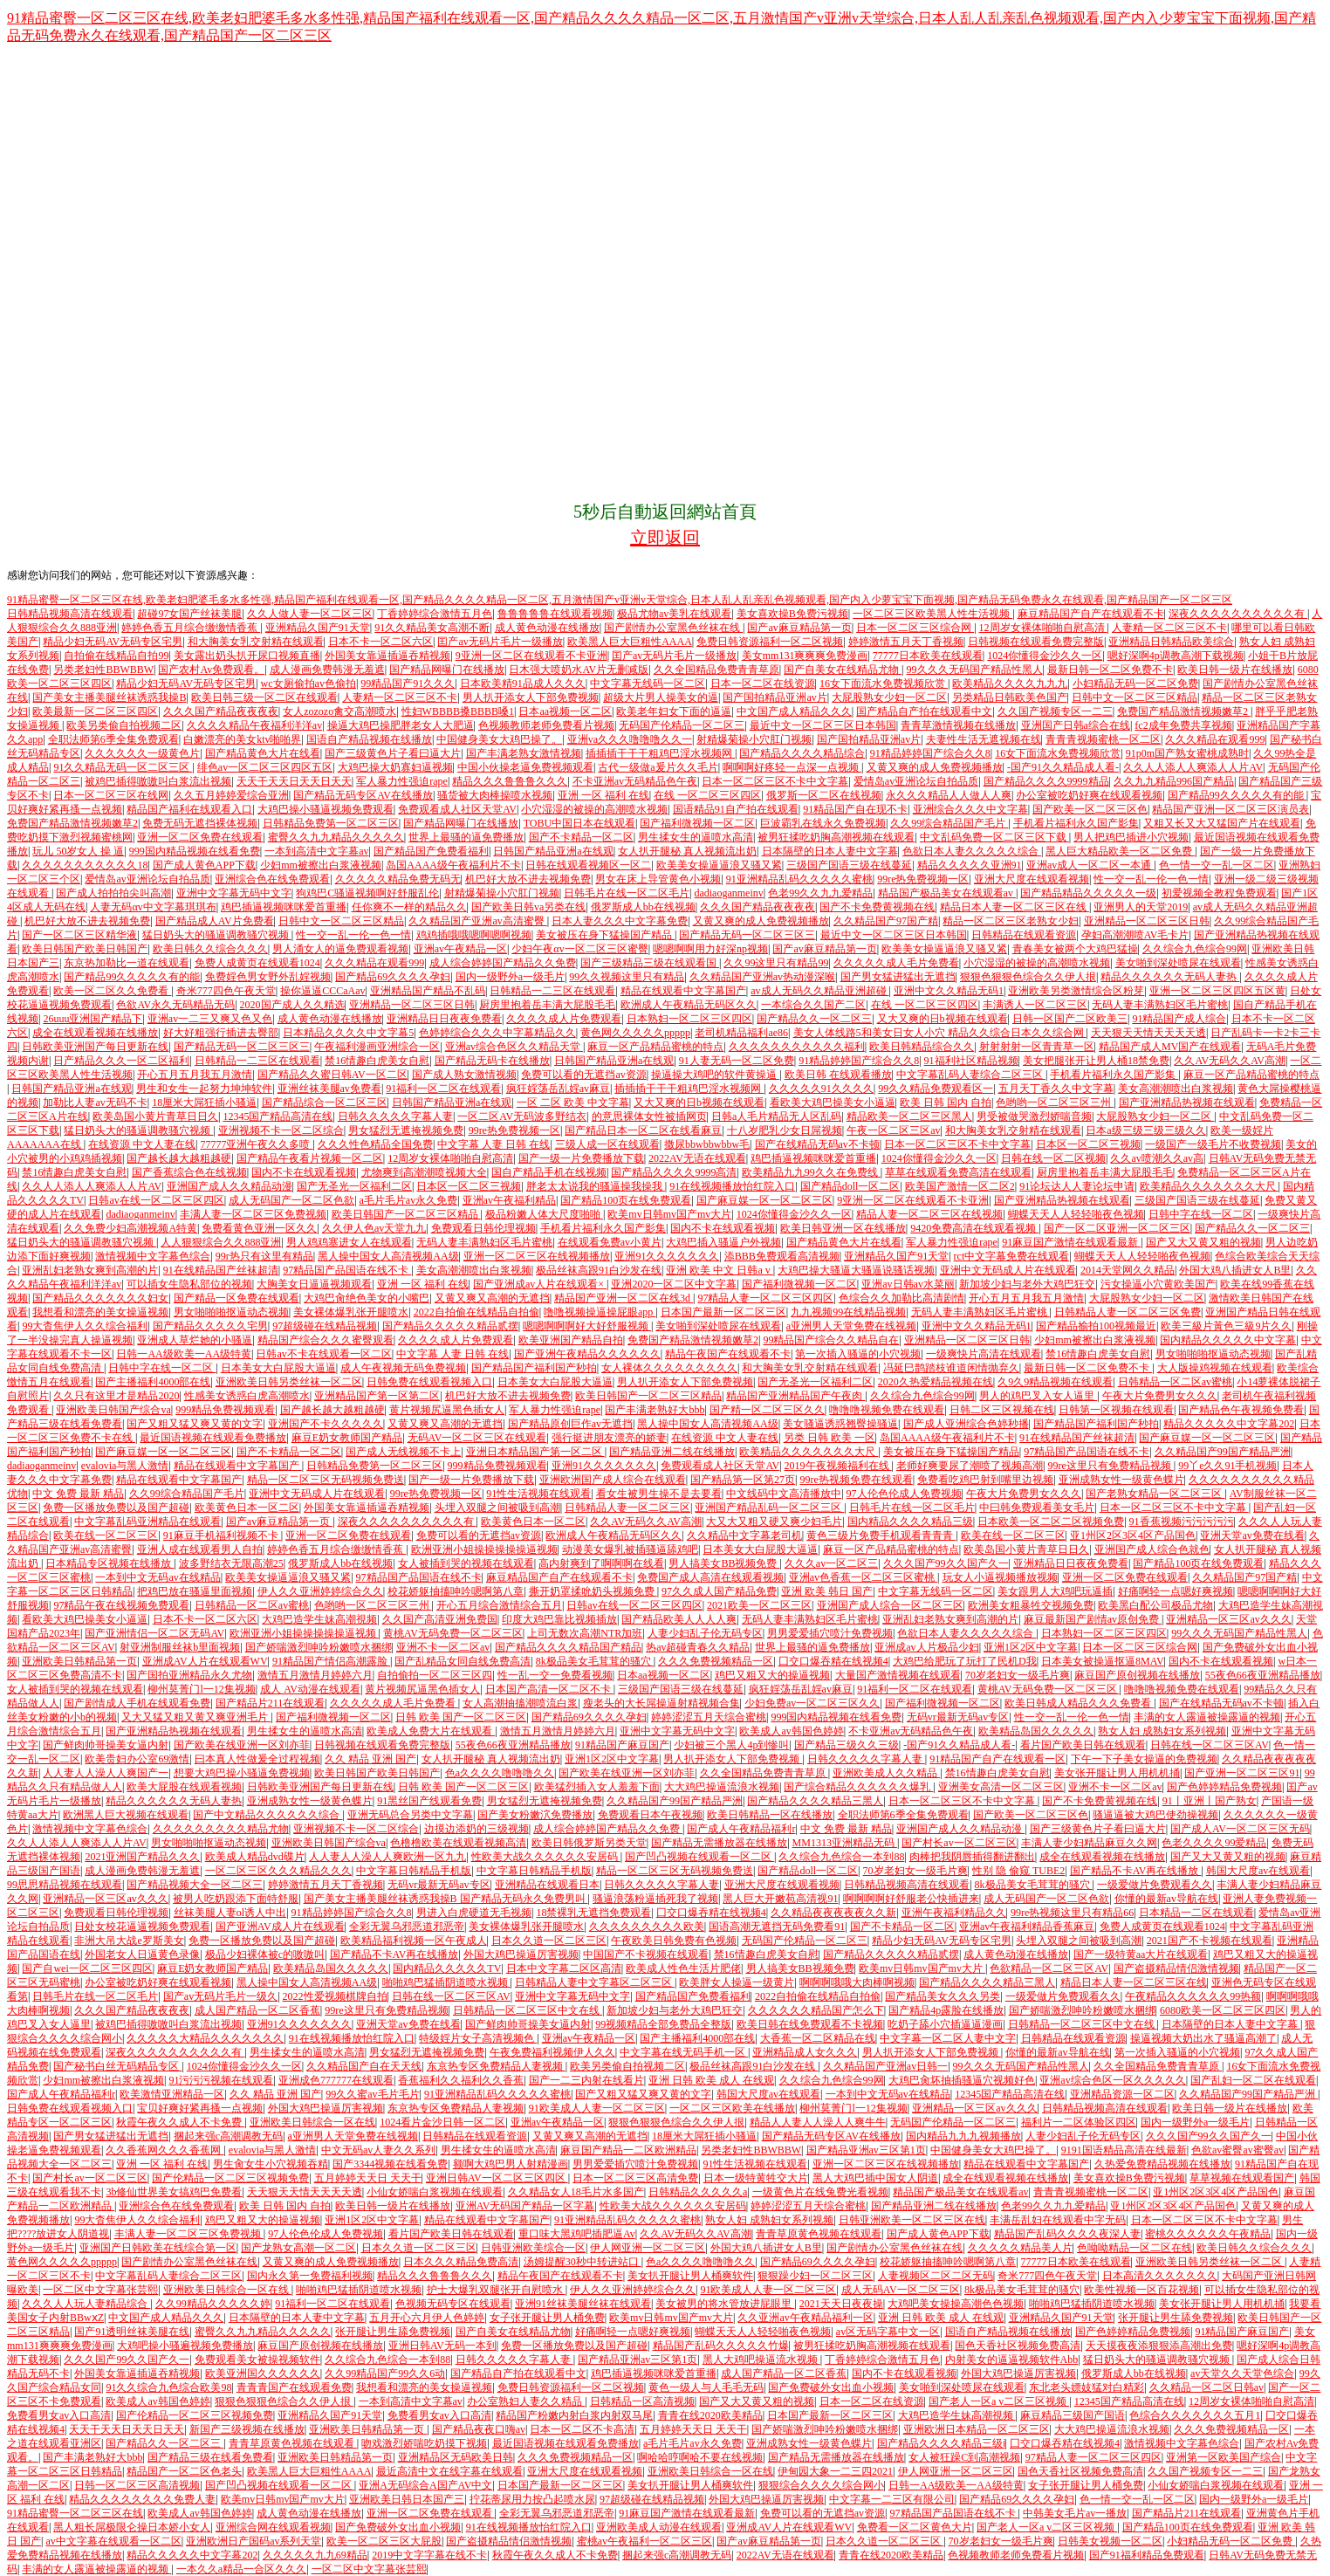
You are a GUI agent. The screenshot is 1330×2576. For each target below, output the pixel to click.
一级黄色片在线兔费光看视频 (820, 2192)
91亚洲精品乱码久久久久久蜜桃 (799, 879)
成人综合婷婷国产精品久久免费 (502, 963)
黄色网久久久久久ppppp (635, 1033)
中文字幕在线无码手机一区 (684, 2052)
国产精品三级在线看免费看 (210, 2457)
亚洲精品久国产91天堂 (317, 628)
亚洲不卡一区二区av (443, 1647)
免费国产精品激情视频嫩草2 (1184, 711)
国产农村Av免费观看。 (211, 669)
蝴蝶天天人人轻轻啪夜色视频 (1076, 1214)
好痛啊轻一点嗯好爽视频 (1175, 1591)
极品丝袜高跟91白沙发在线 (599, 1270)
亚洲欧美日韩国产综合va (113, 1410)
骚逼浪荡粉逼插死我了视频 (655, 1899)
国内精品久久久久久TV (447, 1968)
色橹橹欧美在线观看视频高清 (458, 1843)
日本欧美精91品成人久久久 (523, 683)
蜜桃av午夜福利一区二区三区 (644, 2541)
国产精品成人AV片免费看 (214, 921)
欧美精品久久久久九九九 (1009, 683)
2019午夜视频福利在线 (838, 1466)
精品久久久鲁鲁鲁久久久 (509, 781)
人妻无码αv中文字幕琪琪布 (153, 907)
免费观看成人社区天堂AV (457, 809)
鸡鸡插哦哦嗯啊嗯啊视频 (473, 935)
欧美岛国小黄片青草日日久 (155, 1116)
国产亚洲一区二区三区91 (1241, 1773)
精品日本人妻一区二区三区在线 (1014, 907)
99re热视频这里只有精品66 (1072, 1912)
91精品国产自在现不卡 (855, 809)
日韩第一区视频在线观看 (1116, 1410)
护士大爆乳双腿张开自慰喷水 (496, 2290)
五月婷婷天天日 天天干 (368, 2178)
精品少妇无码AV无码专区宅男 (112, 641)
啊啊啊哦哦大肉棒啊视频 (857, 1982)
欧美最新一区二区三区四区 (95, 711)
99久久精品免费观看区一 (935, 1088)
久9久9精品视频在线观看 (1055, 1382)
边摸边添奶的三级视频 (476, 1829)
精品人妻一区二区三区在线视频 (929, 1214)
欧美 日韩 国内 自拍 (945, 1102)
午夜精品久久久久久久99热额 (1193, 1996)
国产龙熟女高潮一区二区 (298, 2248)
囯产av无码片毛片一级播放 (499, 641)
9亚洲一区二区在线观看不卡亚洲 (531, 655)
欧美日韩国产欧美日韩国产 (84, 949)
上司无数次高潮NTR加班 (584, 1633)
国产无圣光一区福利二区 (354, 1186)
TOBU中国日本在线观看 (579, 823)
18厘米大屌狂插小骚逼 (204, 1102)
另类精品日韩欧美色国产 (1009, 697)
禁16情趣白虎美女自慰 (377, 1060)
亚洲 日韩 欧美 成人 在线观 (711, 2080)
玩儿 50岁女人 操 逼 (78, 851)
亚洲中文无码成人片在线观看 (1008, 1270)
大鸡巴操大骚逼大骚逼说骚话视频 (856, 1270)
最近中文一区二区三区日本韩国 (823, 725)
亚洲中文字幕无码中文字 (233, 893)
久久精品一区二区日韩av (1206, 2387)
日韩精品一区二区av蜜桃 (1175, 1382)
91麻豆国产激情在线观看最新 (1071, 1242)
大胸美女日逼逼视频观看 (314, 1284)
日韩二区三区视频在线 (1002, 1410)
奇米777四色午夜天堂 (226, 991)
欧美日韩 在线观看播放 (838, 1074)
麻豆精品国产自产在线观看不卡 (1091, 614)
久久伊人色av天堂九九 (374, 1228)
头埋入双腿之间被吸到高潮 (497, 1507)
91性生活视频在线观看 (538, 1493)
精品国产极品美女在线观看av (947, 893)
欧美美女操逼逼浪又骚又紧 (719, 865)
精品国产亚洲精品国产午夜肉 (795, 1396)
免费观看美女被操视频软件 (257, 2359)
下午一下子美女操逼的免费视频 (1144, 1759)
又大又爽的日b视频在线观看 (942, 1019)
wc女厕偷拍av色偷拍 (308, 683)
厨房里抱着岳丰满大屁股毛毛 (547, 1005)
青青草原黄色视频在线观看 (818, 2234)
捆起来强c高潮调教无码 (228, 2136)
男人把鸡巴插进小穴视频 (1131, 837)
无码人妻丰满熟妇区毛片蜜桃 (1160, 1005)
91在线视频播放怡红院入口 (732, 1186)
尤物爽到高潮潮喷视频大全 (424, 1172)
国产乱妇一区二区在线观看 (1253, 2080)
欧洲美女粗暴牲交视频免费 (1030, 1605)
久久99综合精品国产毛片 (949, 823)
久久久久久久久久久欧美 (646, 1926)
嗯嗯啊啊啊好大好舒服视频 (587, 1326)
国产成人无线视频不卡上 (403, 1452)
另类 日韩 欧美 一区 (829, 1438)
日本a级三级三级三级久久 (1145, 1130)
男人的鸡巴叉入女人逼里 (1038, 1396)
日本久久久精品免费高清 (460, 2262)
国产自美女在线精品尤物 (843, 669)
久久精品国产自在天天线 (364, 2066)
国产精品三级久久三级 (846, 1745)
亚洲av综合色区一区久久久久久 (1112, 2080)
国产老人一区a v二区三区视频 (999, 2401)
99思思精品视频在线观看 (64, 1885)
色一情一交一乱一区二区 (1216, 865)
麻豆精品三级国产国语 (1072, 2415)
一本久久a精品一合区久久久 (241, 2569)
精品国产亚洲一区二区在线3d (623, 1298)
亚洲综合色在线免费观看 (272, 879)
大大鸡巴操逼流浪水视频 (721, 1787)
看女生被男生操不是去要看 (659, 1493)
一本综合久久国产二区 (813, 1005)
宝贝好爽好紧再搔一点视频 (200, 2108)
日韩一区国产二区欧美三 (1070, 1019)
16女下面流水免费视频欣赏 (883, 683)
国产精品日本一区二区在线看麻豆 (643, 1130)
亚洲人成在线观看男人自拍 (200, 1549)
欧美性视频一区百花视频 (1141, 2290)
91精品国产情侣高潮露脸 (331, 1661)
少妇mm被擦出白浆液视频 (320, 865)
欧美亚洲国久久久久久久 (262, 2373)
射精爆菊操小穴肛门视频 (754, 739)
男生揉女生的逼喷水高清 (695, 837)
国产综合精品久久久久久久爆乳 (858, 1787)
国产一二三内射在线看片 (586, 2080)
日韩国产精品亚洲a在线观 (553, 851)
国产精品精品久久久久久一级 (1088, 893)
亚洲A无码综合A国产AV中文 (425, 2485)
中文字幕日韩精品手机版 (413, 1871)
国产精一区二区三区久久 (767, 1410)
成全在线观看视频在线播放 (95, 1033)
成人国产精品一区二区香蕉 (257, 2010)
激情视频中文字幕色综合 (152, 1256)
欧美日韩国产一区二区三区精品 (406, 1214)
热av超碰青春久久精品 (698, 1647)
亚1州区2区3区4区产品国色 (1133, 1535)
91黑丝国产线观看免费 (429, 1801)
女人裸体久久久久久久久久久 (669, 1368)
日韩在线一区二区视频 (1053, 1158)
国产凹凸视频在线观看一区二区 (699, 1857)
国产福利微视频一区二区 (697, 823)
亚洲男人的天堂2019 (1140, 907)
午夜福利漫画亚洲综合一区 (377, 1047)
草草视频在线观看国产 (1241, 2178)
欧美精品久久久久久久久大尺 (1209, 1186)
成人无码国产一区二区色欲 (291, 1200)
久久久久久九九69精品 (315, 2555)
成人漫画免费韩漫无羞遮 (327, 669)
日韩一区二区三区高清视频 (137, 2485)
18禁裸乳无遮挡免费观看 (593, 1912)
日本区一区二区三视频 (1088, 1144)
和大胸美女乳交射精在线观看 (256, 641)
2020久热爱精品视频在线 (935, 1382)
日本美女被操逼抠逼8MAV (1102, 1661)
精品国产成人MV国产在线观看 (1170, 1047)
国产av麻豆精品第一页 (799, 628)
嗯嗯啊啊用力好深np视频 (710, 949)
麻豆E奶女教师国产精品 (346, 1438)
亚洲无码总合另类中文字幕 (410, 1815)
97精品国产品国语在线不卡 (347, 1270)
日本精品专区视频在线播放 (109, 1563)
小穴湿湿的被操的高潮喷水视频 (594, 809)
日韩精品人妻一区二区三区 (627, 1507)
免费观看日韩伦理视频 (483, 1228)
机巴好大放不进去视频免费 (528, 879)
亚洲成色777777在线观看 (336, 2080)
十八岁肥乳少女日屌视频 (784, 1130)
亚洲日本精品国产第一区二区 (535, 1452)
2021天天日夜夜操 (841, 2304)
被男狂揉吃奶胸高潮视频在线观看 (836, 837)
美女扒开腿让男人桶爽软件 (690, 2276)
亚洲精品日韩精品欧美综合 (1171, 641)
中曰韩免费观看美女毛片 (1036, 1507)
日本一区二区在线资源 (762, 683)
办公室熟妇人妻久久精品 (526, 2401)
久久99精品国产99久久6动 (385, 2373)
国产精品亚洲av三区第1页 (866, 2150)
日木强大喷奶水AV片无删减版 (578, 669)
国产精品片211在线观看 (271, 1703)
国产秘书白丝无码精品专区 (117, 2066)
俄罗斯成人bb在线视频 (643, 907)
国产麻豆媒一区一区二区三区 (764, 1200)
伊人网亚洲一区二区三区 (647, 2248)
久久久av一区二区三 (831, 1563)
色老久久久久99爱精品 (1214, 1843)
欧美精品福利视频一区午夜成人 (413, 1940)
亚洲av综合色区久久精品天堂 (514, 1047)
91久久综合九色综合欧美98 (168, 2387)
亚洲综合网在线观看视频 (273, 2527)
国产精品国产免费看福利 (431, 851)
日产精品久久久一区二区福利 (121, 1060)
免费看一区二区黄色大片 (914, 2527)
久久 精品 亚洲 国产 (370, 1759)
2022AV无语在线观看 (697, 1158)
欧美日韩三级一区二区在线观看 (264, 697)
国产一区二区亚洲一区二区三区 (1117, 1228)
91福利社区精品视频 (971, 1060)
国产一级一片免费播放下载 (581, 1158)
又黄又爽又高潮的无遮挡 (492, 1298)
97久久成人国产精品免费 (719, 1591)
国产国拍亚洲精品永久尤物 (189, 1675)
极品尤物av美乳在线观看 (674, 614)
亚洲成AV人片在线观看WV (205, 1661)
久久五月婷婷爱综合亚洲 (231, 795)
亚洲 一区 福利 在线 (603, 795)
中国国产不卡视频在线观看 (646, 1954)
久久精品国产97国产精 (885, 921)
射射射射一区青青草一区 (1036, 1047)
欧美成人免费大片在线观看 (431, 1731)
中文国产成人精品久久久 (794, 711)
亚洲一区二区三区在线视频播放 (536, 1256)
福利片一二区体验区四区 (1078, 2122)
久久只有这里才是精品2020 (116, 1396)
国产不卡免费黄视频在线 (877, 907)
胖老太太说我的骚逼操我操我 (595, 1186)
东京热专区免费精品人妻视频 (496, 2066)
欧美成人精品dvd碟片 (255, 1857)
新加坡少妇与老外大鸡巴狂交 (1027, 1284)
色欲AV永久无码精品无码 (175, 1005)
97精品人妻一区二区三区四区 (765, 1298)
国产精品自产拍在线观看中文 (924, 711)
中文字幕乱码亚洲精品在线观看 (147, 1521)
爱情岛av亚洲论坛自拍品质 (916, 781)
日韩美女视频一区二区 (1110, 2541)
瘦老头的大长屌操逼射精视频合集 (661, 1703)
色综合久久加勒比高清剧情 (901, 1298)
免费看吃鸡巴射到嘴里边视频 (985, 1479)
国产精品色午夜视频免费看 (1241, 1410)
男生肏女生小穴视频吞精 (270, 2164)
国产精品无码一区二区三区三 (747, 935)
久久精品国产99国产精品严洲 (1223, 1452)
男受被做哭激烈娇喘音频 (1034, 1116)
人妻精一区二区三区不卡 (1169, 628)
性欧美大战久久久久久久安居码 (545, 1857)
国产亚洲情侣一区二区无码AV (154, 1633)
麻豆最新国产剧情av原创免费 (1093, 1619)
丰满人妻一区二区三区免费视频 (253, 1214)
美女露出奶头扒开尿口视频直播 (247, 655)
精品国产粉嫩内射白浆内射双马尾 (574, 2415)
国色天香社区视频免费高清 (1017, 2345)
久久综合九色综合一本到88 (841, 1857)
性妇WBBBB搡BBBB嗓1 (457, 711)
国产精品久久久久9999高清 (674, 1172)
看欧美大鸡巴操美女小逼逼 (832, 1102)
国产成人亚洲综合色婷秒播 (966, 1424)
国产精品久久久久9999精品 (1046, 781)
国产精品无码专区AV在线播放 (363, 795)
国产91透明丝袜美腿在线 (131, 2331)
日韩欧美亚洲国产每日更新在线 (95, 1047)
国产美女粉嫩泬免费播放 (535, 1815)
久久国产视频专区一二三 (1055, 711)
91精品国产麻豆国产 (622, 1745)
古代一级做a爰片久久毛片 (657, 767)
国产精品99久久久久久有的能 (1237, 795)
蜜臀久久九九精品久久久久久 (336, 837)
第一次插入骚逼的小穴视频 (858, 1354)
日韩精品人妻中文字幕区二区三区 (595, 1982)
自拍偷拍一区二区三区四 (434, 1675)
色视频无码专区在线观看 (453, 2304)
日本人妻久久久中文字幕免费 (620, 921)
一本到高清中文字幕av (316, 851)
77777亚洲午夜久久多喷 (256, 1144)
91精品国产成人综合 (1179, 1019)
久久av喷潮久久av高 (1156, 1158)
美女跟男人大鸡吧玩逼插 (1055, 1591)
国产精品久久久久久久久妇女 (100, 1298)
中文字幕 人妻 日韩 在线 (493, 1144)
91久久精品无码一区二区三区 (122, 767)
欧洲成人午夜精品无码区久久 (688, 1005)
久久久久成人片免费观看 (563, 1019)
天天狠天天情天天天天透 (1148, 1033)
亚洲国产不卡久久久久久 (325, 1424)
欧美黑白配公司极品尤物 (1155, 1605)
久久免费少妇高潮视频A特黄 (130, 1228)
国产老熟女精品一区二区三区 (1155, 1493)
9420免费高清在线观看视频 (974, 1228)
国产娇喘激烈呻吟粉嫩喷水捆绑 (318, 1647)
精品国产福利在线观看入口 (189, 809)
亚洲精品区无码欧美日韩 (455, 2457)
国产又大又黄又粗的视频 (1203, 1242)
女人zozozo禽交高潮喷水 (339, 711)
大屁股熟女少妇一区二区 (889, 697)
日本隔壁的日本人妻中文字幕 (830, 851)
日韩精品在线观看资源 (1023, 935)
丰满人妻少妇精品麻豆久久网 (1089, 1843)
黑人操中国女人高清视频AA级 (388, 1256)
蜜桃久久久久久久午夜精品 (1208, 2234)
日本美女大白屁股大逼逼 (278, 1368)
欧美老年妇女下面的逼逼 (673, 711)
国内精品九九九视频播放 (963, 2136)
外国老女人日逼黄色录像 (142, 1954)
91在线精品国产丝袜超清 (220, 1270)
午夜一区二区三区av (893, 1130)
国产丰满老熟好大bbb (654, 1410)
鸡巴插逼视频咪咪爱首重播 (283, 907)
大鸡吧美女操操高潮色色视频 (956, 2304)
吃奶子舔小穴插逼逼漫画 (945, 2024)
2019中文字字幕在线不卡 (429, 2555)
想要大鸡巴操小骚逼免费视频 (242, 1773)
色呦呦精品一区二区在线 (1134, 2248)
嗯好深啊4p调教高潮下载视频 (1175, 655)
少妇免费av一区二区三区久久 (812, 1703)
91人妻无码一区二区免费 (736, 1060)
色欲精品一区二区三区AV (1049, 1968)
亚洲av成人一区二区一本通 (1090, 865)
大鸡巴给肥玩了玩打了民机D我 (965, 1661)
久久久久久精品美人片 (1020, 2248)
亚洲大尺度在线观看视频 (1031, 879)
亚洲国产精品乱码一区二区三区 (769, 1507)
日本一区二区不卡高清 (582, 2429)
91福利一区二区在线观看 (443, 1088)
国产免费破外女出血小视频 (831, 2387)
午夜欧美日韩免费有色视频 (674, 1940)
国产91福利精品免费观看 (1146, 2555)
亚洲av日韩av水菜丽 (908, 1284)
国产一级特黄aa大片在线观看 (1141, 1954)
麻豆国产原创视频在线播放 (1137, 1675)
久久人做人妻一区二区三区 (310, 614)
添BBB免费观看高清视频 (782, 1256)
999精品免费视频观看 (225, 1410)
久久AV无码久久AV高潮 (1229, 1060)
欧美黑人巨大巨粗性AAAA (629, 641)
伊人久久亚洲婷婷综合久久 (320, 1591)
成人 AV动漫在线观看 (310, 1689)
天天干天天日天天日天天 (294, 781)
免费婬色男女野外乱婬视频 (268, 977)
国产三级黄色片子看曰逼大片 (393, 753)
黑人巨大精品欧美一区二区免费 (1120, 851)
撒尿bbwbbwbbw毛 (707, 1144)
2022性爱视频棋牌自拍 (335, 1996)
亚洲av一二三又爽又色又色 (209, 1019)
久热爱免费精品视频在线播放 (1162, 2164)
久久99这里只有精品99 (775, 963)
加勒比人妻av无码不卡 (95, 1102)
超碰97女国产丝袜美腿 (189, 614)
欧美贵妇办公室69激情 (137, 1759)
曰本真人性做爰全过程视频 (257, 1759)
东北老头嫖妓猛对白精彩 (1086, 2387)
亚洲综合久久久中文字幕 (970, 809)
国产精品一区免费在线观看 (236, 1298)
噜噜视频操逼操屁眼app (599, 1312)
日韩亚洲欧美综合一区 (533, 2248)
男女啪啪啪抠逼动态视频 (231, 1312)
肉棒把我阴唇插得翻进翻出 (972, 1857)
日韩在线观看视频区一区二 (588, 865)
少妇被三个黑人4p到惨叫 (731, 1745)
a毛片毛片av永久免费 (409, 1200)
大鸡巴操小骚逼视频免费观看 (325, 809)
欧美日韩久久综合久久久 (210, 949)
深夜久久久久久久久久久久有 (1238, 614)
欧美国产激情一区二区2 (960, 1186)
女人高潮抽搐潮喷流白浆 (520, 1703)
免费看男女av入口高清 (59, 2415)
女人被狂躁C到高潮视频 (964, 2457)
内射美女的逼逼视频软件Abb (1012, 2359)
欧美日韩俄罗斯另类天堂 (589, 1843)
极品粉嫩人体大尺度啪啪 (544, 1214)
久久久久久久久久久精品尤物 (221, 1829)
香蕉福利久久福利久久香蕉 (461, 2080)
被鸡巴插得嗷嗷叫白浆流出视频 (158, 781)
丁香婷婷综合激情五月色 (434, 614)
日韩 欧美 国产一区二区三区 (460, 1717)
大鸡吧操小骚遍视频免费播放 (185, 2345)
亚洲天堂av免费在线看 (1252, 1535)
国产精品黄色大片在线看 (262, 753)
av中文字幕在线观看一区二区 (113, 2541)
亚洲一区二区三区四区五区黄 (1217, 991)
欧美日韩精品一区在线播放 (770, 1815)
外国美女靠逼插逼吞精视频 (387, 655)
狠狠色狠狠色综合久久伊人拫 (1028, 977)
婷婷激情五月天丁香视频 (905, 641)
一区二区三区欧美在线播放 (732, 2108)
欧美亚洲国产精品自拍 (570, 1340)
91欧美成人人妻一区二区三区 (597, 2108)
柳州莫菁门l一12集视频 (201, 1689)
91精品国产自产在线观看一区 (997, 1759)
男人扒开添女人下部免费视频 (531, 697)
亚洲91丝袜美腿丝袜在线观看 (583, 2304)
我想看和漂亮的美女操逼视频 (100, 1312)
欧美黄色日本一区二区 (247, 1507)
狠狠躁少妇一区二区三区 (815, 2276)
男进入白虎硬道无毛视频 (473, 1912)
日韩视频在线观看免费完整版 (1036, 641)
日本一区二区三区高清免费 (635, 2178)
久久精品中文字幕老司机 (744, 1535)
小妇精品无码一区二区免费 (1135, 683)
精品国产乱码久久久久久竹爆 (721, 2345)
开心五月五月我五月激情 (194, 1074)
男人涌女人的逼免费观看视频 (340, 949)
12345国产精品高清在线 (277, 1116)
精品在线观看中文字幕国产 (683, 991)
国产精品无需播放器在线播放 (719, 1843)
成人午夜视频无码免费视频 (403, 1368)
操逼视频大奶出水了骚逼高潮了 (1203, 2038)
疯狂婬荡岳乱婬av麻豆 (558, 1088)
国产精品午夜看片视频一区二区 (310, 1158)
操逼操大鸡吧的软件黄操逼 (715, 1074)
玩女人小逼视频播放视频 (1000, 1577)
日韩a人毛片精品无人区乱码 (776, 1116)
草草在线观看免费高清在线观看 (958, 1172)
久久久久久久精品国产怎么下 (816, 2010)
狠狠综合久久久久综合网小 (821, 2485)
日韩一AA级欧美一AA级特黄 (183, 1354)
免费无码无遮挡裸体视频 (199, 823)
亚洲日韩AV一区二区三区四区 (497, 2178)
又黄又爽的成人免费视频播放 (935, 767)
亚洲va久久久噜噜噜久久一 (629, 739)
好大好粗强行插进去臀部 (220, 1033)
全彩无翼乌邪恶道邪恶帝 (406, 1926)
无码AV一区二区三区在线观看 (477, 1438)
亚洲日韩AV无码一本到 (442, 2345)
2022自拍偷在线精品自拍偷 (476, 1312)
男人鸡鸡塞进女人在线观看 (349, 1242)
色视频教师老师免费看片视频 (546, 725)
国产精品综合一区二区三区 (324, 1102)
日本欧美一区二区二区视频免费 (1050, 1521)
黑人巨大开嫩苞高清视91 (780, 1899)
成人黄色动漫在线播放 (547, 628)
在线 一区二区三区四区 (707, 795)
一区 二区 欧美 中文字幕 (573, 1102)
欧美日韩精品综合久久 (921, 1047)
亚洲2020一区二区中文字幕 (674, 1284)
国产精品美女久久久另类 (942, 1996)
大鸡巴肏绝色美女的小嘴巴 (366, 1298)
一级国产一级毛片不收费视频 (1213, 1144)
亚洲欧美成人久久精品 (886, 1773)
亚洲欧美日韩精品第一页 (79, 1661)
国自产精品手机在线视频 (549, 1172)
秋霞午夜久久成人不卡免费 (180, 2122)
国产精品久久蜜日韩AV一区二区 (332, 1074)
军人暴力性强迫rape (402, 781)
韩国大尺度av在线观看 (1258, 1871)
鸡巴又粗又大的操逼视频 (772, 1675)
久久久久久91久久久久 (821, 1088)
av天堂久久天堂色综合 (1242, 2373)
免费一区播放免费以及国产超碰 (116, 1507)
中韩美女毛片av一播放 (1075, 2513)
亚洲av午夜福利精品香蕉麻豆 (1026, 1926)
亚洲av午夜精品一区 (460, 949)
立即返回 (665, 537)
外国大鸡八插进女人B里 (1235, 1270)
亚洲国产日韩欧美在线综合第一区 (158, 2248)
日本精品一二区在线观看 (1196, 1912)
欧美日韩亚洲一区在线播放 (843, 1228)
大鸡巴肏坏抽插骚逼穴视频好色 (961, 2080)
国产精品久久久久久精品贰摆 (450, 1326)
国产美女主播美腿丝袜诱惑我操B (109, 697)
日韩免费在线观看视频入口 (429, 1382)
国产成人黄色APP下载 (204, 865)
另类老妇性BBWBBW (103, 669)
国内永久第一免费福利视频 (310, 2276)
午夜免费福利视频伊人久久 (552, 2052)
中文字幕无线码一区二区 (647, 683)
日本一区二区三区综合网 (915, 628)
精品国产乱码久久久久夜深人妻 (1067, 2234)
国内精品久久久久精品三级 (910, 1521)
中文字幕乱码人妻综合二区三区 (970, 1074)
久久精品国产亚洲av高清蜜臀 (477, 921)
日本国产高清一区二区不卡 (549, 1689)
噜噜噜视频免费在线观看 (886, 1410)
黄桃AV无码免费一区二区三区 (453, 1633)
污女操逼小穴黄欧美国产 (1158, 1284)
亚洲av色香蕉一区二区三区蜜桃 (863, 1577)
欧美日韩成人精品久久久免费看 (1079, 1703)
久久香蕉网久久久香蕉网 (164, 2150)
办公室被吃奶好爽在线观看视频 (1089, 795)
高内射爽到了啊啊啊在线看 (601, 1563)
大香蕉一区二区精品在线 (817, 2038)
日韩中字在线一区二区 (1200, 1214)
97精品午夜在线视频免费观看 (121, 1605)
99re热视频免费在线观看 (855, 1479)
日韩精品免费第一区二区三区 (331, 823)
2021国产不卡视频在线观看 (1209, 1940)
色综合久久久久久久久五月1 (1194, 2415)
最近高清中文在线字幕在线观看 (449, 2471)
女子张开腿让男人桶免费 (547, 2318)
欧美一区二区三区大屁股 (384, 2541)
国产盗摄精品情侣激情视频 (1176, 1968)
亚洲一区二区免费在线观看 (200, 837)
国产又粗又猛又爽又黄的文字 (195, 1424)
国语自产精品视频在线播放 (369, 739)
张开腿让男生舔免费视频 (1175, 2318)
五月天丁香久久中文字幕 (1056, 1088)
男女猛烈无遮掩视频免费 (405, 1130)
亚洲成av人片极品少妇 (926, 1647)
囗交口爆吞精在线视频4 (833, 1661)
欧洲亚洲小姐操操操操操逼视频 (484, 1549)
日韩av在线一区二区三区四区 (155, 1200)
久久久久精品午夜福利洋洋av (254, 725)
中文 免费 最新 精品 (78, 1493)
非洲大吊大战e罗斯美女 (128, 1940)
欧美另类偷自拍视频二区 (124, 725)
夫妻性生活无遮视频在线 (983, 739)
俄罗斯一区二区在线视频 (823, 795)
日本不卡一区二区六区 (380, 641)
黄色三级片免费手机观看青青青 (881, 1535)
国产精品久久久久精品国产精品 (568, 1647)
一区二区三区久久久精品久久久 (278, 1871)
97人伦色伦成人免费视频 (904, 1493)
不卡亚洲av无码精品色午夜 (634, 781)
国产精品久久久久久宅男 (210, 1326)
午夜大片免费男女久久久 (1159, 1396)
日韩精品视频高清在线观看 (70, 614)
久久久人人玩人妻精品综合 (86, 2304)
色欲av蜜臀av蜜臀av (1237, 2150)
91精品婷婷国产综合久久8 (930, 753)
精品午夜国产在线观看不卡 (728, 1354)
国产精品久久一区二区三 (814, 1019)
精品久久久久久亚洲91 (969, 865)
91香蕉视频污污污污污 (1181, 1521)
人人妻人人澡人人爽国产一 (105, 1773)
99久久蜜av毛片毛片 (372, 2094)
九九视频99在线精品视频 (848, 1312)
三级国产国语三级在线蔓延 (849, 865)
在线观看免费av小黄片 (610, 1242)
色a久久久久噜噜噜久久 (499, 1773)
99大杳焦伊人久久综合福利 (84, 1326)
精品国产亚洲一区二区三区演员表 (1230, 809)
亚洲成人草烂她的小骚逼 (194, 1340)
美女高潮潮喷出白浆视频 (1175, 1088)
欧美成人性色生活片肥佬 (683, 1968)
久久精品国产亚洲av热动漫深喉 (762, 977)
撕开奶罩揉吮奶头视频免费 (593, 1591)
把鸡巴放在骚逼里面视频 (194, 1591)
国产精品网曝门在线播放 (446, 669)
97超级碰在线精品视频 (324, 1326)
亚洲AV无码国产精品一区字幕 (525, 2206)
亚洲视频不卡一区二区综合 (281, 1130)
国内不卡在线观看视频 (303, 1172)
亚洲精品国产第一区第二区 (377, 1396)
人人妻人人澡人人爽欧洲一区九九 (387, 1857)
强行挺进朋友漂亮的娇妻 (609, 1438)
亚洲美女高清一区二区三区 (1001, 1787)
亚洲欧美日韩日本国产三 (406, 2499)
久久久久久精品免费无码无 (398, 879)
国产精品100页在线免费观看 (625, 1200)
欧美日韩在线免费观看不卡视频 (810, 2024)
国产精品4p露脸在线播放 (946, 2010)
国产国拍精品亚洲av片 (774, 697)
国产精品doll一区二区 (850, 1186)
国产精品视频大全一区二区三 (195, 1885)
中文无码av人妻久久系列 (378, 2150)
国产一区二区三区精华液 (79, 935)
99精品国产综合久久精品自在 (831, 1340)
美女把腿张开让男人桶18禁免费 (1096, 1060)
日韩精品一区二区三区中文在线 (527, 2010)
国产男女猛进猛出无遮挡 (898, 977)
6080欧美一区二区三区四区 (1222, 2010)
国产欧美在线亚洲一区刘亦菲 (242, 1745)
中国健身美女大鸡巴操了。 (499, 739)
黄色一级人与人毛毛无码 (706, 2387)
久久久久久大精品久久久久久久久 (205, 2038)
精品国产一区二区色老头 (184, 2471)
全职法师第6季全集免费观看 (113, 739)
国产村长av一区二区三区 (959, 1843)
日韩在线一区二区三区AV (1209, 1745)
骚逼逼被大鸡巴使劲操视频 (1155, 1815)
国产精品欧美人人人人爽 (679, 1619)
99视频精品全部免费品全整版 (663, 2024)
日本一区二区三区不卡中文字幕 (775, 781)
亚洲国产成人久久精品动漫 (229, 1186)
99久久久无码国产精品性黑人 (975, 669)
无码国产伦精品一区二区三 (681, 725)
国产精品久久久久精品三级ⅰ (941, 2443)
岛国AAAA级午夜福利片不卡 (453, 865)
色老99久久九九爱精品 (820, 893)
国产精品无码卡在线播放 (492, 1060)
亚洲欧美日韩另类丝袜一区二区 (289, 1382)
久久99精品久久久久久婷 (213, 2304)
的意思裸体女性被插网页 (649, 1116)
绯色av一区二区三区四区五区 (264, 767)
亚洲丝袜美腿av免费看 (329, 1088)
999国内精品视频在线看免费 (194, 851)
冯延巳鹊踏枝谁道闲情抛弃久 (951, 1368)
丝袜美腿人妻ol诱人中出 (230, 1912)
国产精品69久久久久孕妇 (392, 977)
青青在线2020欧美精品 (710, 2415)
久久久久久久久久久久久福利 (797, 1047)
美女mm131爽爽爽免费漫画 (805, 655)
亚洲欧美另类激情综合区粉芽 (1076, 991)
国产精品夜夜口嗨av (478, 2429)
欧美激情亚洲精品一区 (172, 2094)
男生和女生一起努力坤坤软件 (204, 1088)
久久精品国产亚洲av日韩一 (885, 2066)
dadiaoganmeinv (728, 893)
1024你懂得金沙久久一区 (1044, 655)
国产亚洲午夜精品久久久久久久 (587, 1354)
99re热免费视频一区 (923, 879)
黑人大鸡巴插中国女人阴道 (875, 2178)
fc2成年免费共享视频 (1183, 725)
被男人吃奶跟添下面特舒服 (235, 1899)
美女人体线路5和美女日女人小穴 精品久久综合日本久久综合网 (940, 1033)
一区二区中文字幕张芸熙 (100, 2290)
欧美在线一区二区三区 (105, 1535)
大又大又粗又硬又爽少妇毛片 (774, 1521)
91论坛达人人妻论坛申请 (1077, 1186)
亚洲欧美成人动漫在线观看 (659, 2527)
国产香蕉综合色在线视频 (189, 1172)
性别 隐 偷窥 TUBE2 (1018, 1871)
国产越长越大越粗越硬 (179, 1158)
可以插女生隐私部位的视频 (189, 1284)
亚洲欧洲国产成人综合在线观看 (612, 1479)
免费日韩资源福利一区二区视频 (769, 641)
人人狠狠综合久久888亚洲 (221, 1242)
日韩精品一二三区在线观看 (552, 991)
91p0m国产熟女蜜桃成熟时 (1187, 753)
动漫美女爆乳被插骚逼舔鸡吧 (630, 1549)
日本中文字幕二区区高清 (563, 1968)
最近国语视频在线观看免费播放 (213, 1438)
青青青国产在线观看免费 (294, 2387)
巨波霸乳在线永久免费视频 (823, 823)
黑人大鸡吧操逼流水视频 (761, 2359)
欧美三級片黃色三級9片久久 (1226, 1326)
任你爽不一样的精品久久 (409, 907)
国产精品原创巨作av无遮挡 (570, 1424)
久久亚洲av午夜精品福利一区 (805, 2318)
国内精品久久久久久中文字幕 (1228, 1340)
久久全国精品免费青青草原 (716, 669)
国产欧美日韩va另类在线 (528, 907)
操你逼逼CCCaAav (322, 991)
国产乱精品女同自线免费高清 (462, 1661)
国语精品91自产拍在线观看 (736, 809)
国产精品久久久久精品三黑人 (815, 1801)
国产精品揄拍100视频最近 (1096, 1326)
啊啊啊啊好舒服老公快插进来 (911, 1899)
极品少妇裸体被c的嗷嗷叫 (265, 1954)
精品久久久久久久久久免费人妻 (142, 2499)
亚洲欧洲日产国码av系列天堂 (253, 2541)
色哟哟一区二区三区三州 (1055, 1102)
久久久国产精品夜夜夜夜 (220, 711)
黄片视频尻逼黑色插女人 (446, 1410)
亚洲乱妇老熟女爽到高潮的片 (90, 1270)
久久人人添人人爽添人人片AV (1193, 767)
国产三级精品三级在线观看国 (649, 963)
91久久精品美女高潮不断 (432, 628)
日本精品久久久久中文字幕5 (348, 1033)
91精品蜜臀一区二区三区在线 (75, 2513)
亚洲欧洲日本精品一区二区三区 (976, 2429)
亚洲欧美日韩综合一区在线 (312, 2122)
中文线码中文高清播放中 (783, 1493)
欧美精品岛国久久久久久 (1035, 1731)
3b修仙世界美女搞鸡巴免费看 (174, 2192)
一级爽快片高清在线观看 (983, 1354)
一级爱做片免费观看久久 (1154, 1885)
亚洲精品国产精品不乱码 (427, 991)
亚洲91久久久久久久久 (666, 1256)
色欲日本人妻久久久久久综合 (971, 851)
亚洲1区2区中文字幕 (1031, 1647)
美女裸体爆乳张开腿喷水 (350, 1312)
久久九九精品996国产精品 (1174, 781)
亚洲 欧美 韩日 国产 (827, 1591)
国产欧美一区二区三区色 (1090, 809)
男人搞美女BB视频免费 (723, 1563)
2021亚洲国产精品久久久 (142, 1857)
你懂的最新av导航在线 (1166, 1899)
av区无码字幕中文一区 (888, 2331)
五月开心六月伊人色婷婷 (426, 2318)
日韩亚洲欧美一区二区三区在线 (912, 2220)
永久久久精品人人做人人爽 (948, 795)
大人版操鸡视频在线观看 (1214, 1368)
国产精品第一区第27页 (742, 1479)
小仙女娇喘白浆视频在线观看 (435, 2192)
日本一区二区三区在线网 (110, 795)
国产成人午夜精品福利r (741, 1829)
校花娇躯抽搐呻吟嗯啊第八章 (455, 1591)
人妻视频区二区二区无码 (935, 2276)
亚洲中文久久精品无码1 (949, 991)
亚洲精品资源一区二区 (1122, 2094)
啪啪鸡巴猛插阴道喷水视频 (446, 1982)
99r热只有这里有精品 (264, 1256)
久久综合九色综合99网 (1194, 949)
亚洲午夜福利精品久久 (954, 1912)
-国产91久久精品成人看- (1063, 767)
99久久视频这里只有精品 (626, 977)
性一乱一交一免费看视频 (555, 1675)
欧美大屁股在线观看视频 (184, 1787)
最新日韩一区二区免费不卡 (1110, 669)
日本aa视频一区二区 (565, 711)
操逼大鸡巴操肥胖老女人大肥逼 (400, 725)
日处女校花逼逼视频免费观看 (142, 1926)
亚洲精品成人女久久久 (804, 2052)
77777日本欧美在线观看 (928, 655)
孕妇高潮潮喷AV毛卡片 (1135, 935)
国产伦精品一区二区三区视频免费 (230, 2178)
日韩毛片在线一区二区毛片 (626, 893)
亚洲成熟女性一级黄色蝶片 (1121, 1479)
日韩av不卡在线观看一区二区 (323, 1354)
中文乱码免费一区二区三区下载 (994, 837)
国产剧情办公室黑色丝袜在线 (673, 628)
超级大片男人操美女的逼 (660, 697)
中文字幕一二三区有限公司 (892, 2499)
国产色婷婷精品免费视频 (1224, 1787)
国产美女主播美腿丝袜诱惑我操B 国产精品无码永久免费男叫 (446, 1899)
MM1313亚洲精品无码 (844, 1843)
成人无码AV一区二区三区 (900, 2290)
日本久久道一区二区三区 (549, 1940)
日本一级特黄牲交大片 (755, 2178)
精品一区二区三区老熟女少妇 (1011, 921)
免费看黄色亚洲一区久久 (259, 1228)
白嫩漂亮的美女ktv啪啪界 (242, 739)
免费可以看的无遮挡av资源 (583, 1074)
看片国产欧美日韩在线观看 (1083, 1745)
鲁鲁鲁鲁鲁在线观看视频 (555, 614)
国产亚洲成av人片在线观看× (540, 1284)
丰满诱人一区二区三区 (1035, 1005)
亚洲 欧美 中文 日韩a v (719, 1270)
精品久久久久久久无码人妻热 (1169, 977)
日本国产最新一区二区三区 (723, 1312)
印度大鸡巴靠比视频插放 (559, 1619)
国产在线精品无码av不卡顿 (817, 1144)
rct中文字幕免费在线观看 (1012, 1256)
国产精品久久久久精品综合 (802, 753)
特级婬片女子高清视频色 (478, 2038)
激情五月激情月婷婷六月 (315, 1675)
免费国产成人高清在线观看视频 (710, 1577)
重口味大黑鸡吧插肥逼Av (576, 2234)
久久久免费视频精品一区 (715, 1661)
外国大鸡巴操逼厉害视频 (521, 1954)
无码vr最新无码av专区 (958, 1717)
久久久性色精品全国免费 (375, 1144)
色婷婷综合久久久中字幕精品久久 (497, 1033)
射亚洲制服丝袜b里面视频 (180, 1647)
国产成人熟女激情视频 (464, 1074)
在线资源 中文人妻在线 (141, 1144)
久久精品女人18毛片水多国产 (576, 2192)
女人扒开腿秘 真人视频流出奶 (687, 851)
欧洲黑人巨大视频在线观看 (126, 1815)
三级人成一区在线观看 (607, 1144)
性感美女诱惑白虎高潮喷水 (247, 1396)
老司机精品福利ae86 (741, 1033)
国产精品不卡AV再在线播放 (1136, 1871)
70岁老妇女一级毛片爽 (1017, 1675)
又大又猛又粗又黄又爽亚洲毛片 (196, 1717)
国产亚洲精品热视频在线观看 (1187, 1102)
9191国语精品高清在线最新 (1124, 2150)
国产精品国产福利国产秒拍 (534, 1368)
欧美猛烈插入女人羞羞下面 (597, 1787)
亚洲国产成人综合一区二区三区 (890, 1605)
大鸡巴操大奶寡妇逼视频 (395, 767)
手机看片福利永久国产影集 (1076, 823)
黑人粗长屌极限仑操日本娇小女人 (131, 2527)
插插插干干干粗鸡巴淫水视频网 (660, 753)
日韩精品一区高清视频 (642, 2401)
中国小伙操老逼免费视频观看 (525, 767)
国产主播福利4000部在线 (152, 1382)
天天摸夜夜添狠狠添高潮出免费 (1159, 2345)
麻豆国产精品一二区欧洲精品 (628, 2150)
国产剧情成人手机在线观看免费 (137, 1703)
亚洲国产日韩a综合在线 (1075, 725)
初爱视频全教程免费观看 (1219, 893)
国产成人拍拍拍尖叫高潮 (113, 893)
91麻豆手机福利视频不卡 (222, 1535)
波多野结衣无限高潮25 (231, 1563)
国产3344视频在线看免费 (390, 2164)
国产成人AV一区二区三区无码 (1240, 1829)
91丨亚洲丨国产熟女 (1209, 1801)
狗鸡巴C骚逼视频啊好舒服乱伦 (367, 893)
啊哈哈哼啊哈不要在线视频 (700, 2457)
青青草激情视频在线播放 (958, 725)
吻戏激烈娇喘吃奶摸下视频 (424, 2443)
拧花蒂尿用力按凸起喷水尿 (532, 2499)
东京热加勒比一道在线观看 (126, 963)
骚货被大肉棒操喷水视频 (494, 795)
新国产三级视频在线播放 (247, 2429)
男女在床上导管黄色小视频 (658, 879)
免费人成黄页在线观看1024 (257, 963)
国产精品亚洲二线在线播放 (672, 1452)
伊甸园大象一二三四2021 (835, 2471)
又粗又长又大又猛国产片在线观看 (1221, 823)
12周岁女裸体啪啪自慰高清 (1043, 628)
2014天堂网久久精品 (1127, 1270)
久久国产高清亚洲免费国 (439, 1619)
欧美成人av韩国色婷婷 (791, 1731)
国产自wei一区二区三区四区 (87, 1968)
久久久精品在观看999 (1215, 739)
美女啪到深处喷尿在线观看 (1178, 963)
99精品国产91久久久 (407, 683)
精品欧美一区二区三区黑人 (909, 1116)
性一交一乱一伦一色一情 (1151, 879)
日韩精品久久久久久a (697, 2192)
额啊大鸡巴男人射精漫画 (510, 2164)
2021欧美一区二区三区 (759, 1605)
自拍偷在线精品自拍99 (116, 655)
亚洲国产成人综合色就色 (1152, 1549)
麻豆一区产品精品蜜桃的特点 (655, 1047)
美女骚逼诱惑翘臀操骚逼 (840, 1424)
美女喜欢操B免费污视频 (792, 614)
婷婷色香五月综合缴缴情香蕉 (190, 628)
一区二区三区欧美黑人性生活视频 (932, 614)
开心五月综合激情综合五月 (499, 1605)
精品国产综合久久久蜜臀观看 (325, 1340)
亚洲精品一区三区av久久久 (1228, 1619)
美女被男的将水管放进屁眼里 (724, 2304)
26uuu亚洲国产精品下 (92, 1019)
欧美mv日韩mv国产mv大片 (669, 1214)
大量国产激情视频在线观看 (898, 1675)
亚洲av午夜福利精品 (509, 1200)
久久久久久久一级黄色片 (142, 753)
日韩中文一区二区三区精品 (1134, 697)
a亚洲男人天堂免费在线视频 (851, 1326)
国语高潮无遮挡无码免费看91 (777, 1926)
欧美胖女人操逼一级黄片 (736, 1982)
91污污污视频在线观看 (220, 2080)
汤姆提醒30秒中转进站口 (582, 2262)
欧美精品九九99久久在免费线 (811, 1172)
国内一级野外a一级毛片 (510, 977)
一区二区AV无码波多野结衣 (521, 1116)
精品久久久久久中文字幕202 (1228, 1424)
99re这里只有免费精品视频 (1110, 1466)
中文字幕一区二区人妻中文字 (948, 2038)
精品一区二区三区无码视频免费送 (325, 1479)
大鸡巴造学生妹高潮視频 (319, 1619)
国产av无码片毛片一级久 (220, 1996)
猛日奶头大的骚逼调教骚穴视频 (216, 935)
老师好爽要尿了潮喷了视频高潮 (969, 1466)
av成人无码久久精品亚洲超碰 (819, 991)
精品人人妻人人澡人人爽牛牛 (818, 2122)
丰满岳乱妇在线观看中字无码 (1058, 2220)
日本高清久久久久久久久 (1159, 2276)
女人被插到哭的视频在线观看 (466, 1563)
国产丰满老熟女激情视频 (523, 753)
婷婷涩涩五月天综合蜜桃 (708, 1717)
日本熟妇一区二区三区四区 (689, 1019)
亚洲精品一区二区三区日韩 (1147, 921)
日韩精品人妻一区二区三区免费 (1127, 1312)
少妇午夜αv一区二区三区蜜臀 (579, 949)
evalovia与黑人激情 (125, 1466)
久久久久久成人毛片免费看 (896, 963)
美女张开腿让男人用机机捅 (1117, 1773)
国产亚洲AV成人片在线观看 (280, 1926)
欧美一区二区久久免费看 (112, 991)
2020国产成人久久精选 (292, 1005)
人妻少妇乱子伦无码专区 (705, 1633)
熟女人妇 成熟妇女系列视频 (1162, 1731)
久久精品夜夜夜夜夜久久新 (833, 1912)
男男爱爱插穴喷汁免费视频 (830, 1633)
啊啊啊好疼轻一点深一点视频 (792, 767)
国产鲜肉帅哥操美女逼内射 (105, 1745)
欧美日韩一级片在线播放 (1234, 669)
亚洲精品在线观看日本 (547, 1885)
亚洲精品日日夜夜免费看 (444, 1019)
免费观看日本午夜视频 (650, 1815)
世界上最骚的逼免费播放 (466, 837)
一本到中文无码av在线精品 (157, 1577)
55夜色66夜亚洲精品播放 (1262, 1675)
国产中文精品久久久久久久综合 (267, 1815)
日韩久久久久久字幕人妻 (395, 1116)
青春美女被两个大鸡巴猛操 (1075, 949)
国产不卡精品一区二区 (581, 837)
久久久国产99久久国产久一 (946, 1563)
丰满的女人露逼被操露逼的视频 (1207, 1717)
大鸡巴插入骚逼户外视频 (723, 1242)
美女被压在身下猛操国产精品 (605, 935)
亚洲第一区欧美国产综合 (1223, 2457)
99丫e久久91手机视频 (1227, 1466)
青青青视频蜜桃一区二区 (1103, 739)
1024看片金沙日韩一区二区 (442, 2122)
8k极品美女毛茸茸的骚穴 (595, 1661)
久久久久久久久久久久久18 (84, 865)
